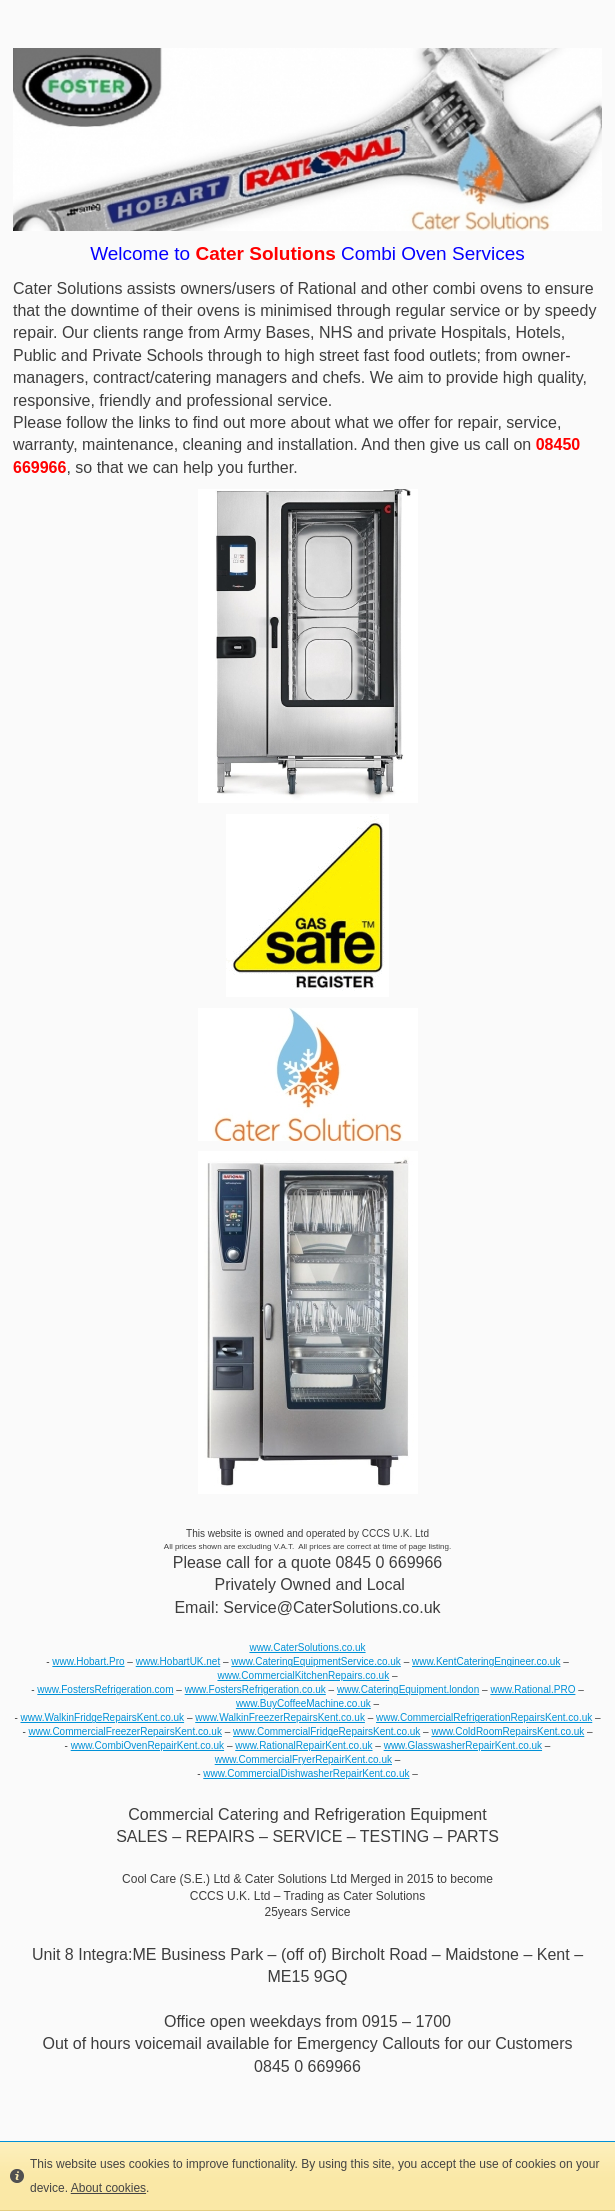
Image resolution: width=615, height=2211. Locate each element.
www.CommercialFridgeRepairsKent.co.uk (326, 1731)
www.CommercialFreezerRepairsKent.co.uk (124, 1731)
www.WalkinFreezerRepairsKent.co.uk (280, 1717)
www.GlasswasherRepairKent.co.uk (463, 1745)
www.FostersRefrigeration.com (105, 1689)
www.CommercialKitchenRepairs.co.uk (303, 1675)
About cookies (108, 2188)
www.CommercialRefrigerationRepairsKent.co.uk (484, 1717)
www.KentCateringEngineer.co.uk (486, 1661)
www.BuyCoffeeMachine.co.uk (303, 1703)
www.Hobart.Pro (88, 1661)
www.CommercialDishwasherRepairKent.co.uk (306, 1773)
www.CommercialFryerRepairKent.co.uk (303, 1759)
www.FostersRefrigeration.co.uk (255, 1689)
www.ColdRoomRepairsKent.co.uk (507, 1731)
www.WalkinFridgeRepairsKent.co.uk (103, 1717)
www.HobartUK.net (178, 1661)
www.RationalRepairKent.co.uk (303, 1745)
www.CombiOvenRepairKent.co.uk (147, 1745)
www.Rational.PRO (532, 1689)
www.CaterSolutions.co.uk (307, 1647)
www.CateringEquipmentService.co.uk (316, 1661)
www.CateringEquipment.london (408, 1689)
